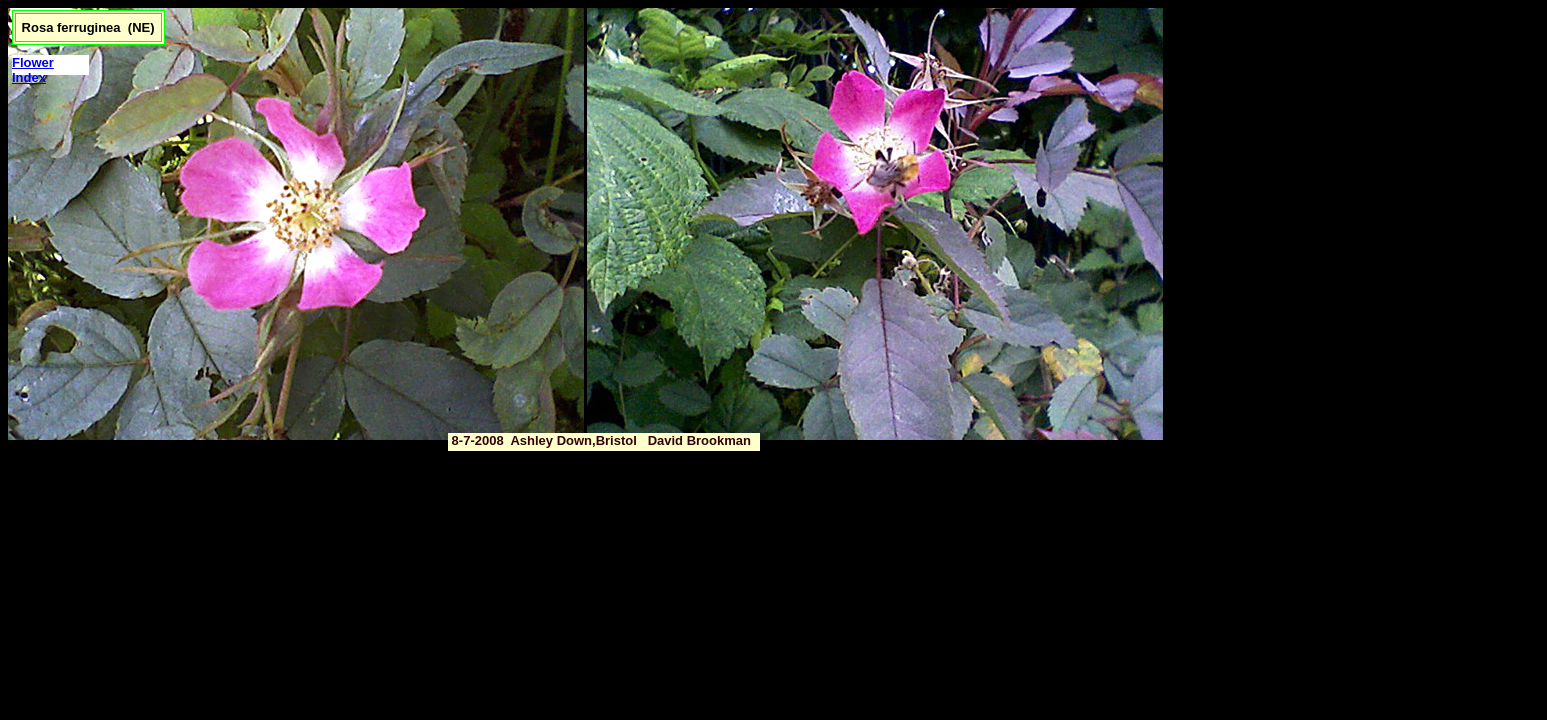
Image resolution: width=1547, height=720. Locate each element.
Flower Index (33, 70)
